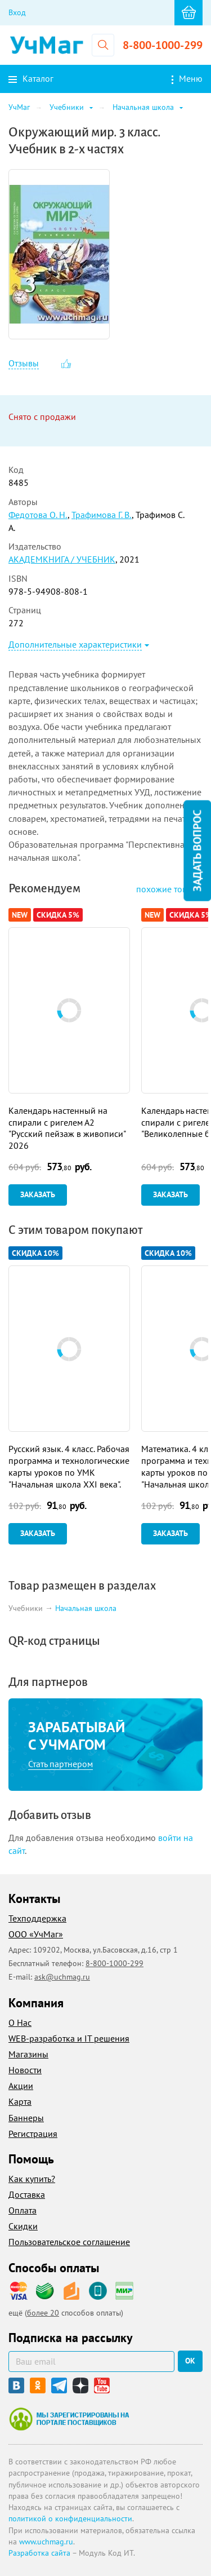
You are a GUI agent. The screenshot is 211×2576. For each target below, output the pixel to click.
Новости (25, 2069)
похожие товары (169, 889)
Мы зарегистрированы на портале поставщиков (68, 2419)
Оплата (22, 2210)
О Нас (20, 2022)
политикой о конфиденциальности (70, 2518)
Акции (20, 2085)
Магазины (28, 2054)
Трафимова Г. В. (101, 514)
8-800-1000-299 (163, 45)
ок (190, 2361)
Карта (20, 2101)
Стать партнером (60, 1763)
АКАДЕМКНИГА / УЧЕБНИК (61, 559)
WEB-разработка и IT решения (68, 2038)
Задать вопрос (197, 851)
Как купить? (31, 2178)
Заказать (37, 1194)
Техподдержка (37, 1918)
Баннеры (26, 2117)
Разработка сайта (39, 2553)
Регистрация (32, 2133)
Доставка (26, 2194)
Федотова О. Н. (38, 514)
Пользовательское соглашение (69, 2241)
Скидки (23, 2226)
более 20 (43, 2313)
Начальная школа (85, 1608)
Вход (17, 12)
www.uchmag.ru (46, 2542)
